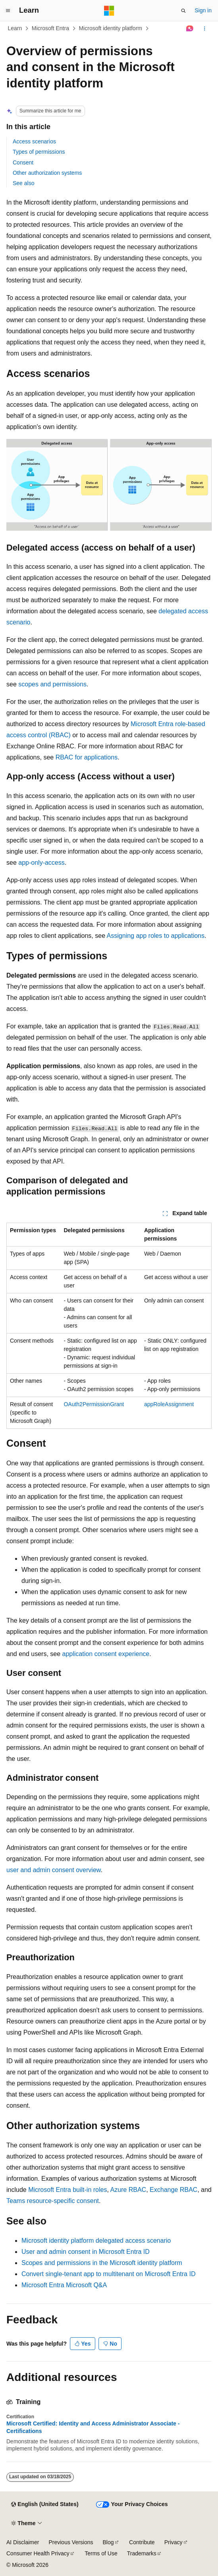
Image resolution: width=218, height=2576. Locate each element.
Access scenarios (34, 141)
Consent (23, 162)
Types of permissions (39, 152)
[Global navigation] (8, 11)
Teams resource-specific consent (52, 2200)
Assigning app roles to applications (155, 935)
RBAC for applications (87, 757)
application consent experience (106, 1653)
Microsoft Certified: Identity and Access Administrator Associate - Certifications (92, 2427)
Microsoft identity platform (110, 28)
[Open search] (183, 11)
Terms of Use (101, 2553)
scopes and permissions (52, 684)
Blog (108, 2542)
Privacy (173, 2542)
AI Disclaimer (22, 2542)
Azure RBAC (128, 2189)
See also (23, 183)
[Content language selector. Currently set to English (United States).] (44, 2504)
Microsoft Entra (50, 28)
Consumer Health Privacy (37, 2553)
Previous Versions (70, 2542)
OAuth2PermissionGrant (94, 1404)
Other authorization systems (47, 173)
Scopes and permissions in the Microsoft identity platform (101, 2262)
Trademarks (141, 2553)
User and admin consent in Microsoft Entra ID (85, 2251)
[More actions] (205, 28)
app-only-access (41, 862)
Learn (15, 28)
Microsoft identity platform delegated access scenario (96, 2240)
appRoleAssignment (169, 1404)
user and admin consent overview (53, 1870)
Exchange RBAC (173, 2189)
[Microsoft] (109, 11)
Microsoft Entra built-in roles (67, 2189)
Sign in (203, 10)
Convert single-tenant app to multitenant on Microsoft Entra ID (108, 2274)
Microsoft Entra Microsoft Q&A (64, 2285)
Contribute (142, 2542)
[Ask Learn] (190, 28)
